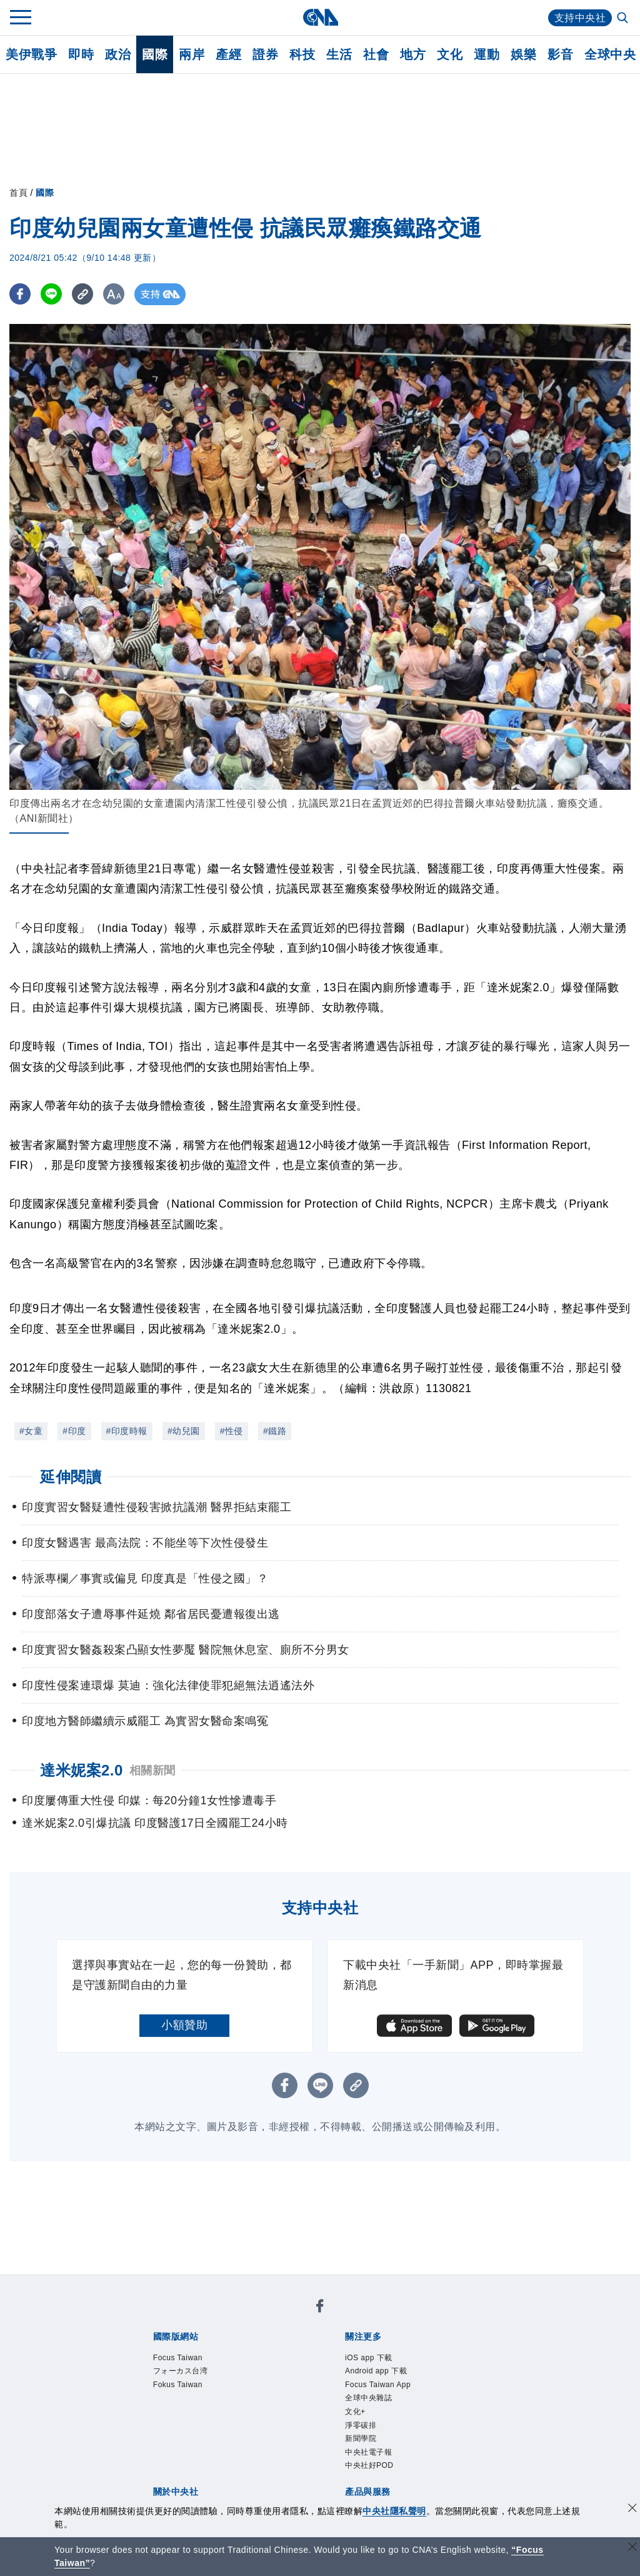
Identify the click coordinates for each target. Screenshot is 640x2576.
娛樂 (523, 54)
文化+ (355, 2411)
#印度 (74, 1431)
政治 (118, 54)
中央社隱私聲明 (394, 2511)
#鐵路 (274, 1431)
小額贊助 (184, 2025)
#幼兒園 (184, 1431)
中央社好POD (369, 2465)
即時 (81, 54)
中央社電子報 (368, 2452)
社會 (376, 54)
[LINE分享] (52, 294)
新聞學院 (360, 2438)
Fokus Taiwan (177, 2384)
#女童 (30, 1431)
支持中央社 (580, 18)
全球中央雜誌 (368, 2397)
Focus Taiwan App (378, 2384)
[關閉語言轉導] (632, 2548)
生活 (339, 54)
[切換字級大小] (116, 294)
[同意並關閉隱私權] (632, 2509)
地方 (413, 54)
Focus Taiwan (177, 2357)
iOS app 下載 (368, 2357)
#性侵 (231, 1431)
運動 (486, 54)
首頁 (18, 193)
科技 (302, 54)
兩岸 (191, 54)
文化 (449, 54)
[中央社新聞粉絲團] (320, 2308)
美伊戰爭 (31, 54)
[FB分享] (20, 294)
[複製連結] (84, 294)
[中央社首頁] (320, 17)
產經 (228, 54)
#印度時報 (127, 1431)
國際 (155, 54)
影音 (560, 54)
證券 (265, 54)
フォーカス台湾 (180, 2370)
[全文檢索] (624, 19)
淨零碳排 (360, 2425)
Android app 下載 (376, 2370)
